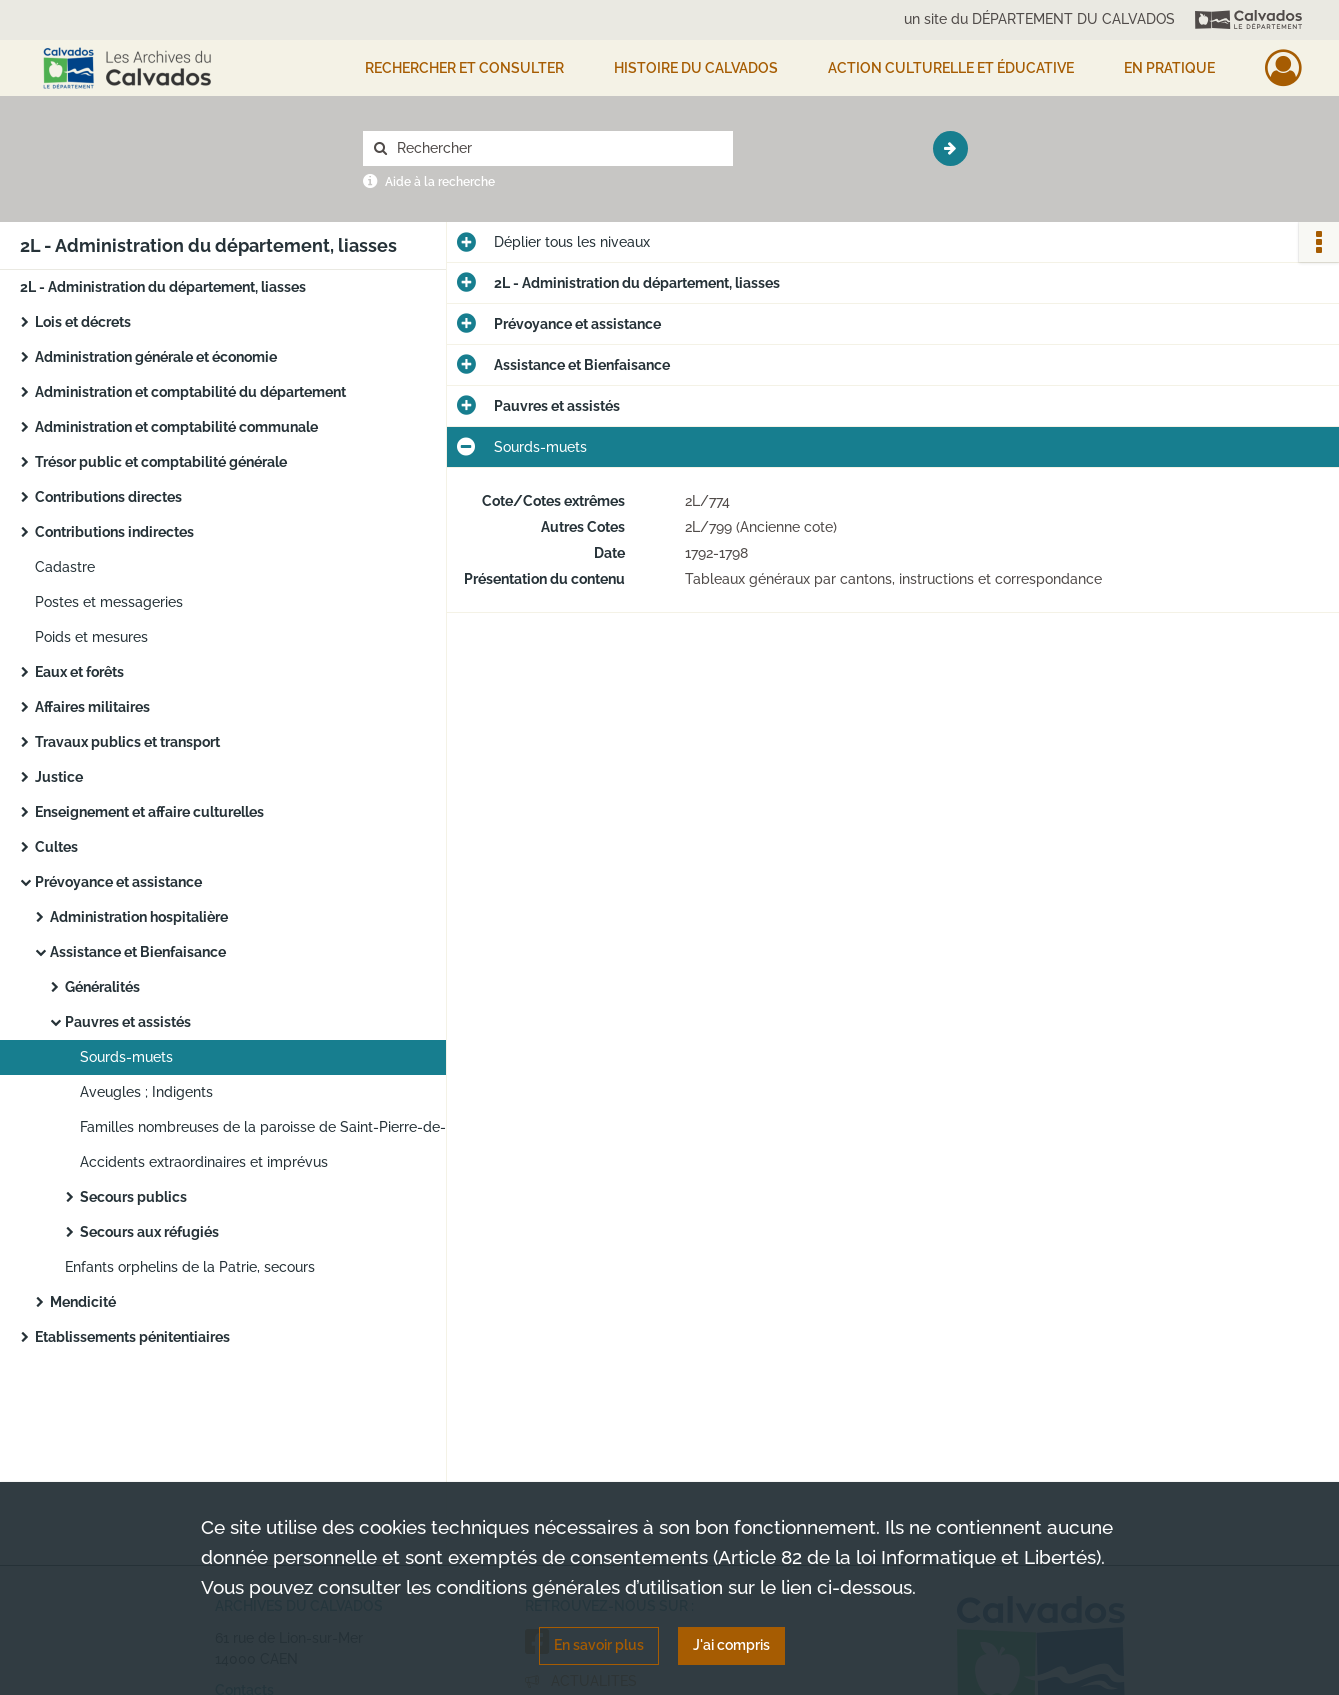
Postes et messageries (109, 602)
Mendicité (83, 1302)
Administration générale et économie (156, 357)
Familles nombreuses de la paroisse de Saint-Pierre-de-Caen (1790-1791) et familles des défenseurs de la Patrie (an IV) (280, 1127)
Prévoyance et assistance (118, 882)
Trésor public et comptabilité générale (161, 462)
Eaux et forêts (79, 672)
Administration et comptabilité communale (176, 427)
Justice (59, 777)
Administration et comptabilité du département (190, 392)
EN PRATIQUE (1169, 68)
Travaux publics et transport (127, 742)
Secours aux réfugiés (149, 1232)
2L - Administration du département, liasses (163, 287)
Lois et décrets (83, 322)
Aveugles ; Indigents (146, 1092)
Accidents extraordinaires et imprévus (204, 1162)
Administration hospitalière (139, 917)
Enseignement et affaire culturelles (149, 812)
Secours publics (133, 1197)
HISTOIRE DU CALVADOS (696, 68)
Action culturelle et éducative (951, 68)
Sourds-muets (126, 1057)
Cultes (56, 847)
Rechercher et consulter (464, 68)
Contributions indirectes (114, 532)
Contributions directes (108, 497)
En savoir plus (599, 1645)
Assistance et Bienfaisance (138, 952)
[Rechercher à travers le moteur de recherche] (558, 148)
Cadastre (65, 567)
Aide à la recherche (440, 182)
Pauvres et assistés (128, 1022)
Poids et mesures (91, 637)
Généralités (102, 987)
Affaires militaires (92, 707)
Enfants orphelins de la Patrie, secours (190, 1267)
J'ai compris (731, 1645)
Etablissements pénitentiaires (132, 1337)
